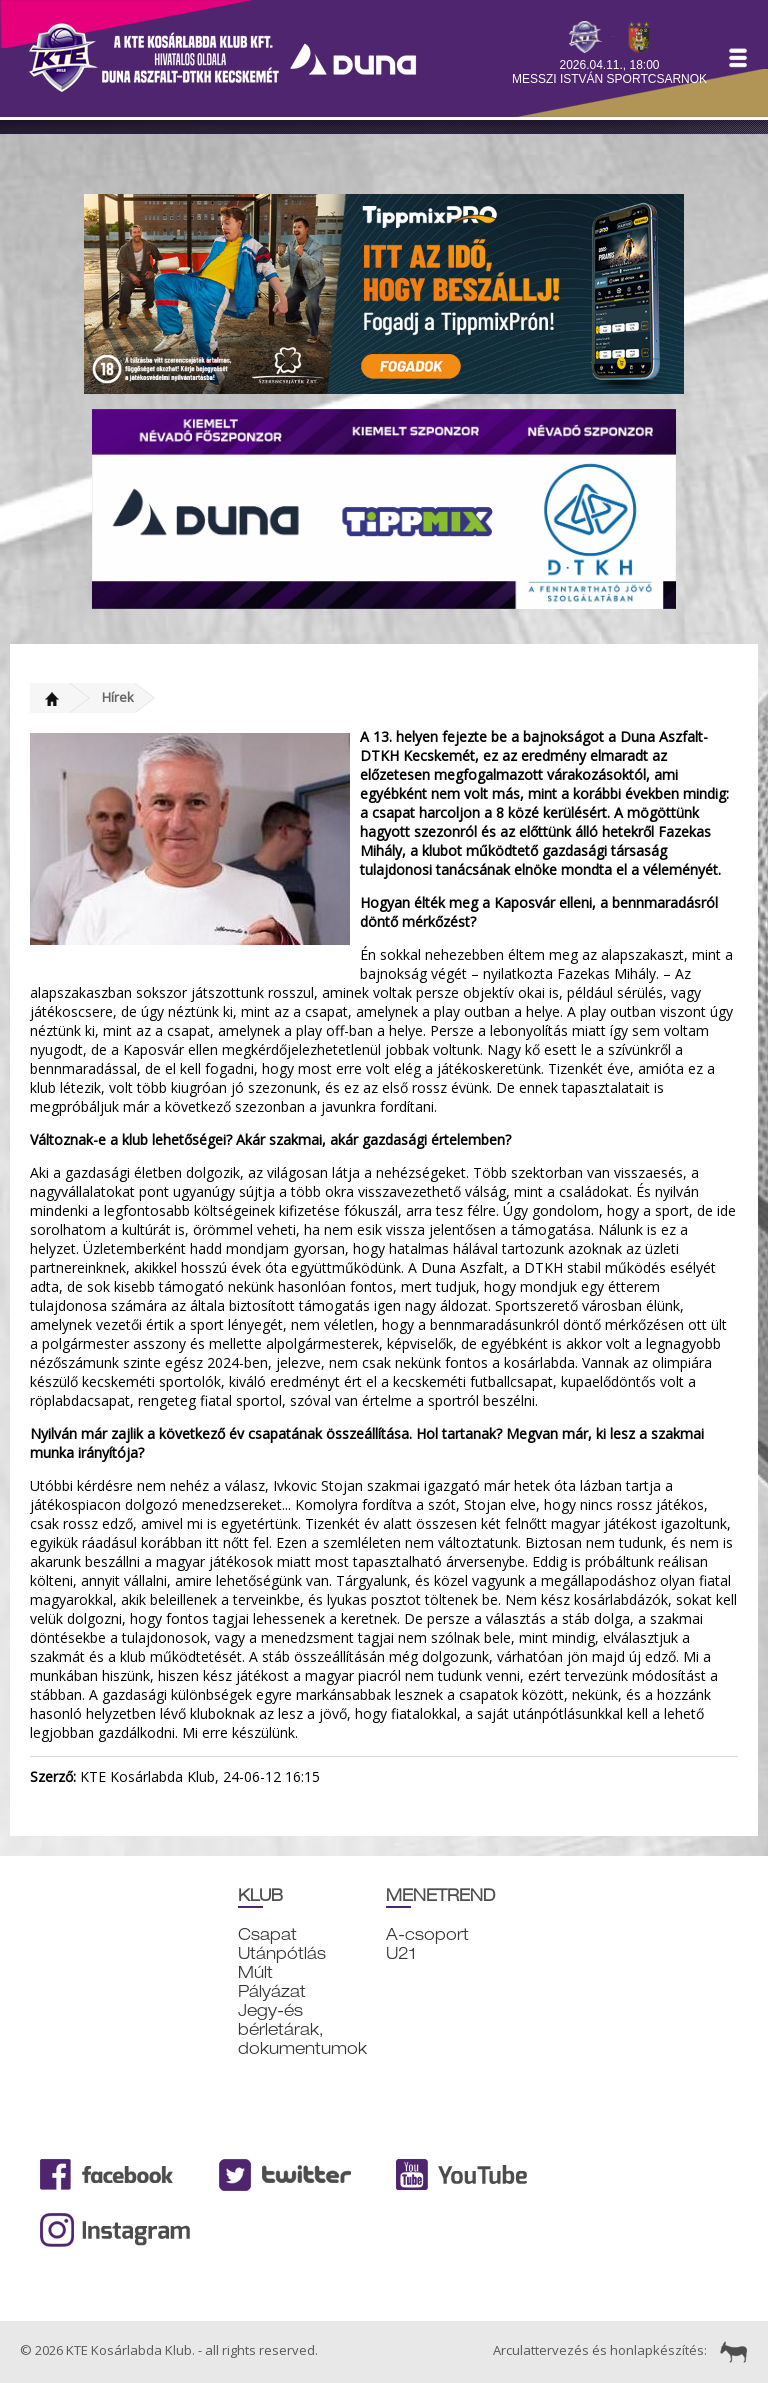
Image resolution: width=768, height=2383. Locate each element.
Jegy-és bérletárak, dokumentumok (302, 2029)
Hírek (118, 697)
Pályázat (272, 1991)
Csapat (267, 1934)
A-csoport (427, 1934)
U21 (401, 1953)
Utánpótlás (282, 1953)
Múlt (255, 1972)
